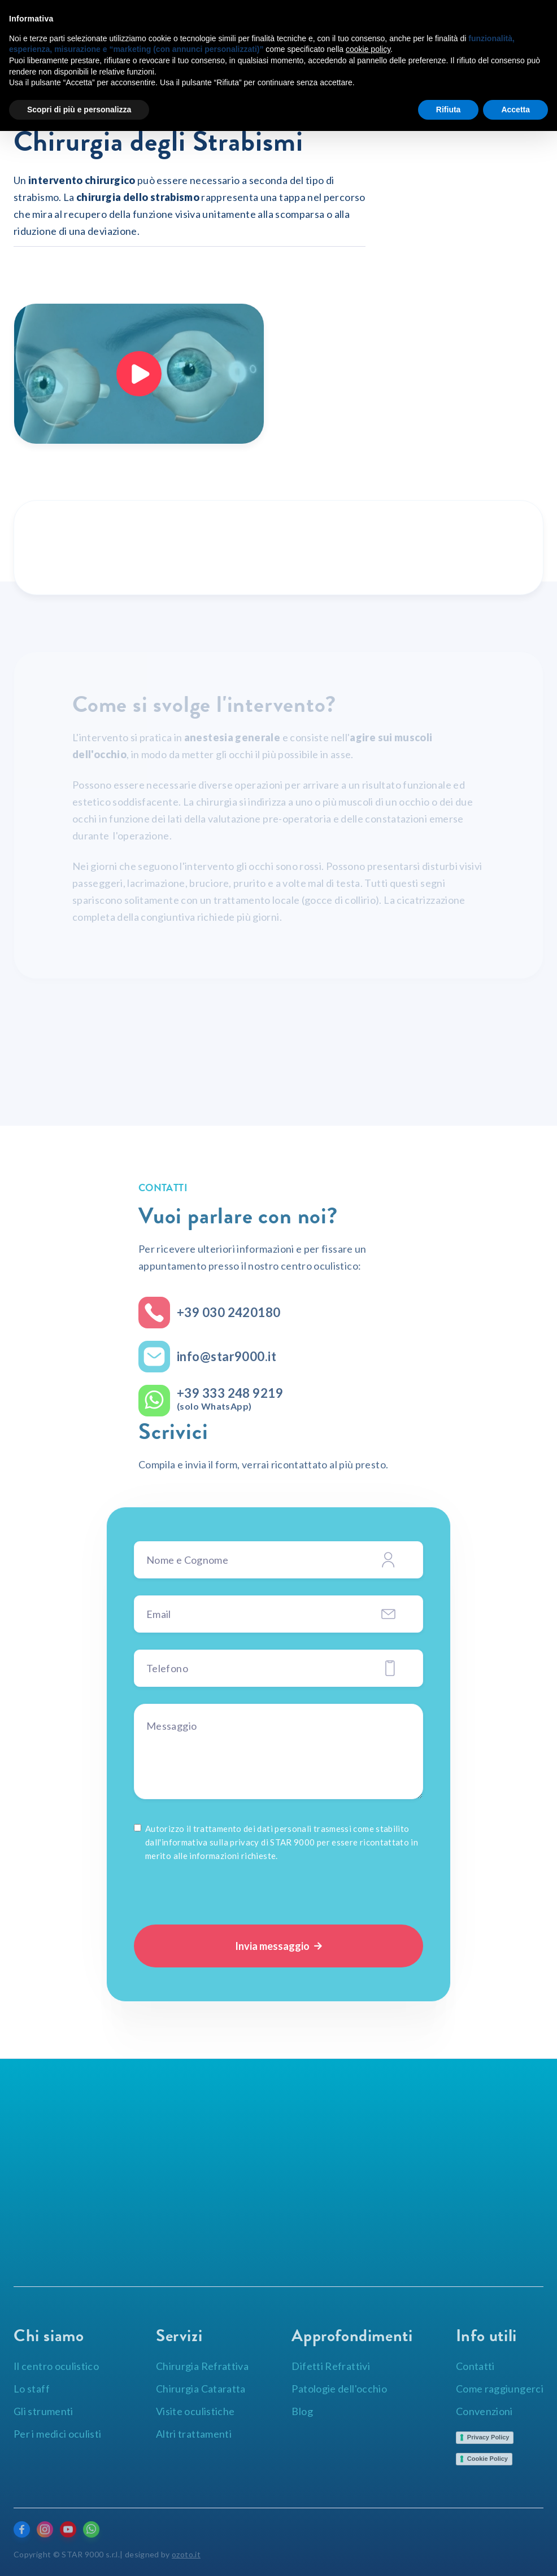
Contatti (475, 2366)
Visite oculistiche (195, 2411)
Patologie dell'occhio (339, 2388)
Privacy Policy (488, 2437)
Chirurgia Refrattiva (202, 2366)
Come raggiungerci (499, 2388)
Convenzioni (484, 2411)
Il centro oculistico (56, 2366)
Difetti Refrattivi (330, 2366)
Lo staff (32, 2388)
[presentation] (220, 1891)
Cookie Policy (487, 2458)
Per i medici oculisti (58, 2434)
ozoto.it (186, 2554)
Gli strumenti (43, 2411)
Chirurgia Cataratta (201, 2388)
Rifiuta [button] (448, 109)
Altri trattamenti (194, 2434)
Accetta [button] (515, 109)
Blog (301, 2411)
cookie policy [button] (368, 49)
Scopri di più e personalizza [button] (79, 109)
